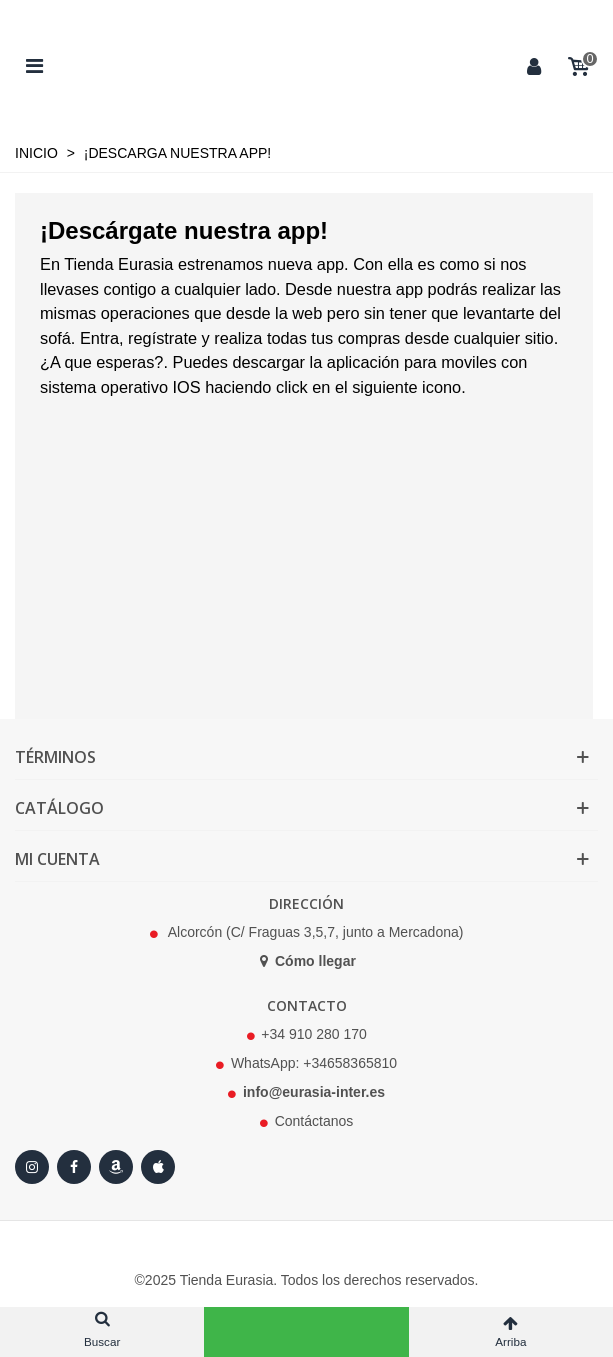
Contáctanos (314, 1121)
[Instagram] (32, 1167)
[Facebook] (74, 1167)
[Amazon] (116, 1167)
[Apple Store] (158, 1167)
